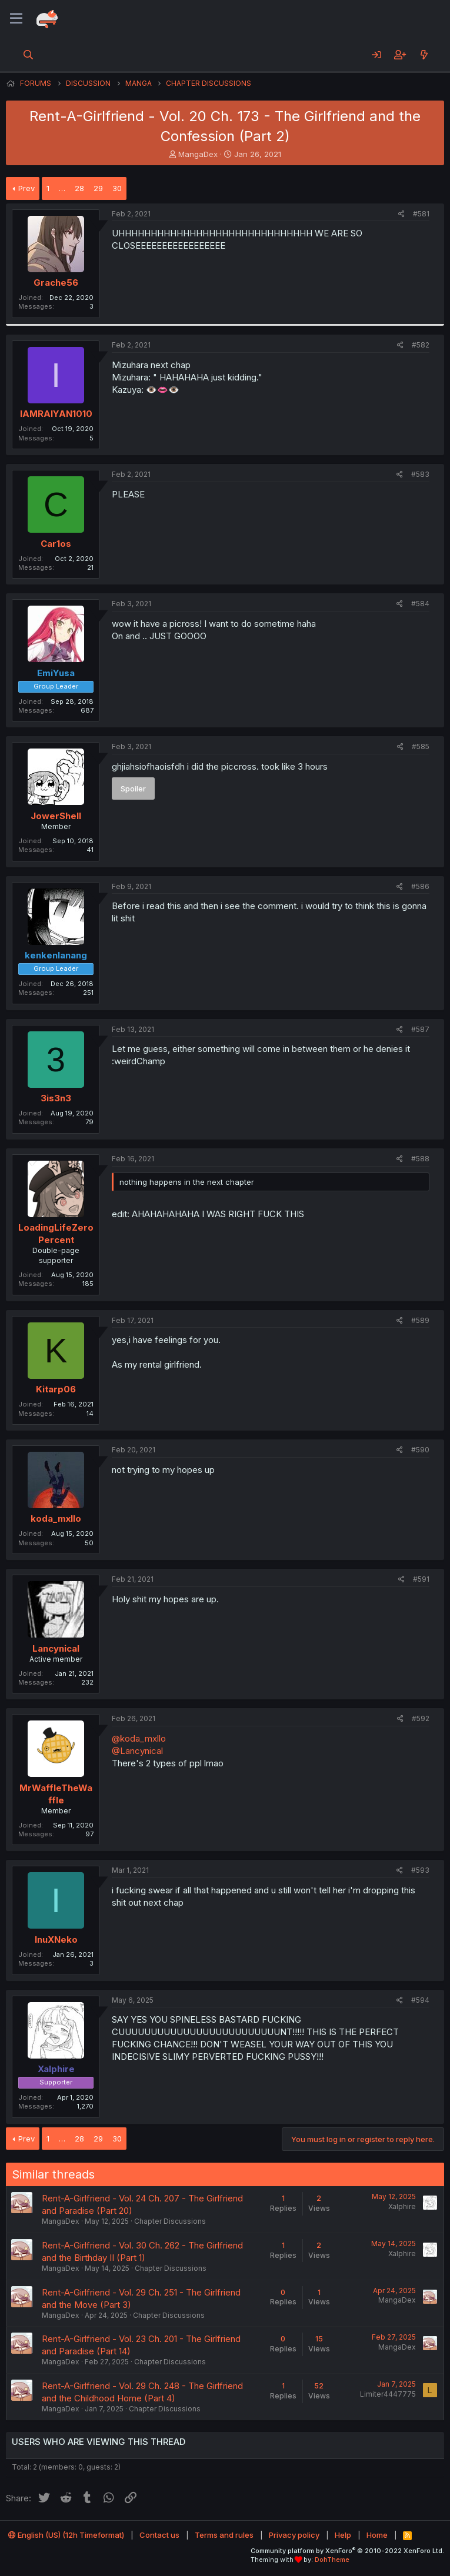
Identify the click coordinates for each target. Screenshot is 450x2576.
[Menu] (16, 19)
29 (98, 188)
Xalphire (402, 2206)
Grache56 (56, 282)
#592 (420, 1718)
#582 (420, 344)
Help (343, 2535)
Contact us (159, 2535)
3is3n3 (56, 1098)
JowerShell (56, 815)
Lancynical (55, 1648)
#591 (421, 1579)
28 (79, 188)
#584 (420, 603)
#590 (420, 1449)
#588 (420, 1158)
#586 (420, 886)
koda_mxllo (56, 1518)
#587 (420, 1029)
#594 (420, 2000)
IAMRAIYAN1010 (56, 413)
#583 (420, 474)
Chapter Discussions (170, 2221)
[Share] (401, 214)
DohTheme (332, 2559)
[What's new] (424, 55)
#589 (420, 1320)
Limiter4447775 (388, 2394)
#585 (420, 746)
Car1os (56, 543)
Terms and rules (224, 2535)
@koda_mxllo (139, 1738)
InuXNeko (56, 1939)
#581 (421, 213)
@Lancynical (137, 1750)
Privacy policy (294, 2535)
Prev (26, 188)
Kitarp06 (56, 1389)
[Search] (28, 55)
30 (117, 188)
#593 (420, 1870)
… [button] (62, 188)
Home (377, 2535)
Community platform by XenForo (347, 2551)
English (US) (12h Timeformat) (66, 2535)
